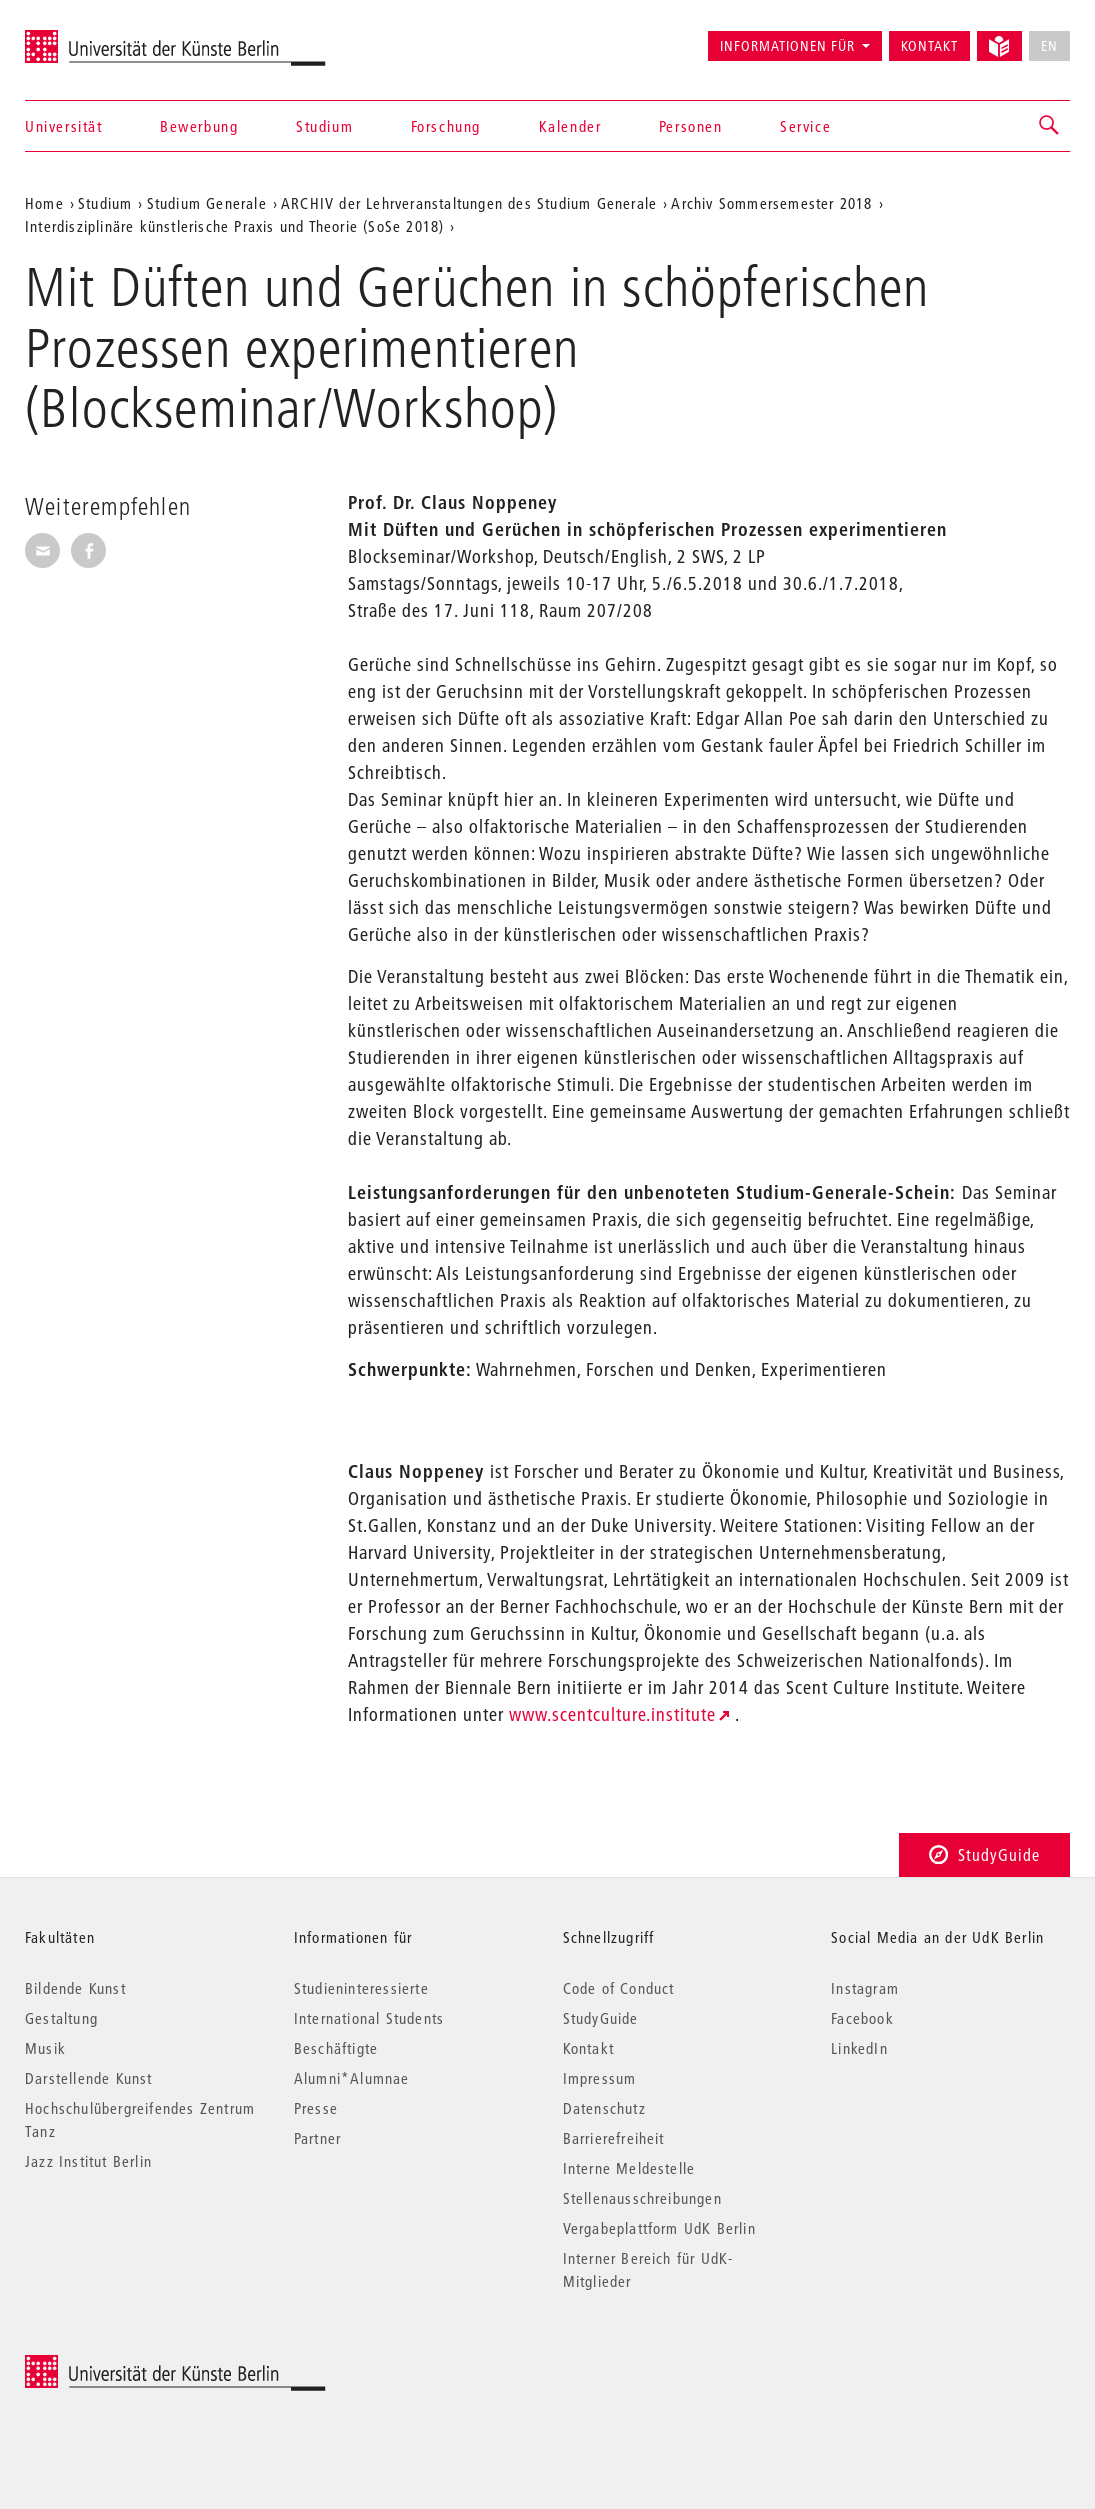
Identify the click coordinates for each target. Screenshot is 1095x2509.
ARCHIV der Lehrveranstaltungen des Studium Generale (469, 203)
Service (805, 126)
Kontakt (929, 46)
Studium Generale (207, 203)
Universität (64, 126)
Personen (691, 126)
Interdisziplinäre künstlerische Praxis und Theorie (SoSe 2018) (234, 226)
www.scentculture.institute (612, 1714)
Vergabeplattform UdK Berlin (659, 2228)
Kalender (570, 126)
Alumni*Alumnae (352, 2078)
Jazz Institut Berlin (88, 2161)
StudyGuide (984, 1854)
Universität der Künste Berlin (103, 37)
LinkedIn (859, 2048)
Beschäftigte (336, 2048)
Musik (45, 2048)
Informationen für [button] (787, 46)
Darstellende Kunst (89, 2078)
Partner (317, 2138)
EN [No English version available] (1049, 46)
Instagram (865, 1988)
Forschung (446, 126)
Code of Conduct (619, 1988)
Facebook (862, 2018)
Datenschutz (604, 2108)
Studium (324, 126)
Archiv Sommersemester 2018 (771, 203)
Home (44, 203)
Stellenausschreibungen (642, 2198)
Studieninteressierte (361, 1988)
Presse (316, 2108)
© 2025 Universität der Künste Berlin (129, 2365)
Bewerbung (199, 126)
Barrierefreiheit (614, 2138)
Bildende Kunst (75, 1988)
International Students (369, 2018)
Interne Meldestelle (629, 2168)
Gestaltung (61, 2018)
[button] (1050, 126)
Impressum (600, 2078)
